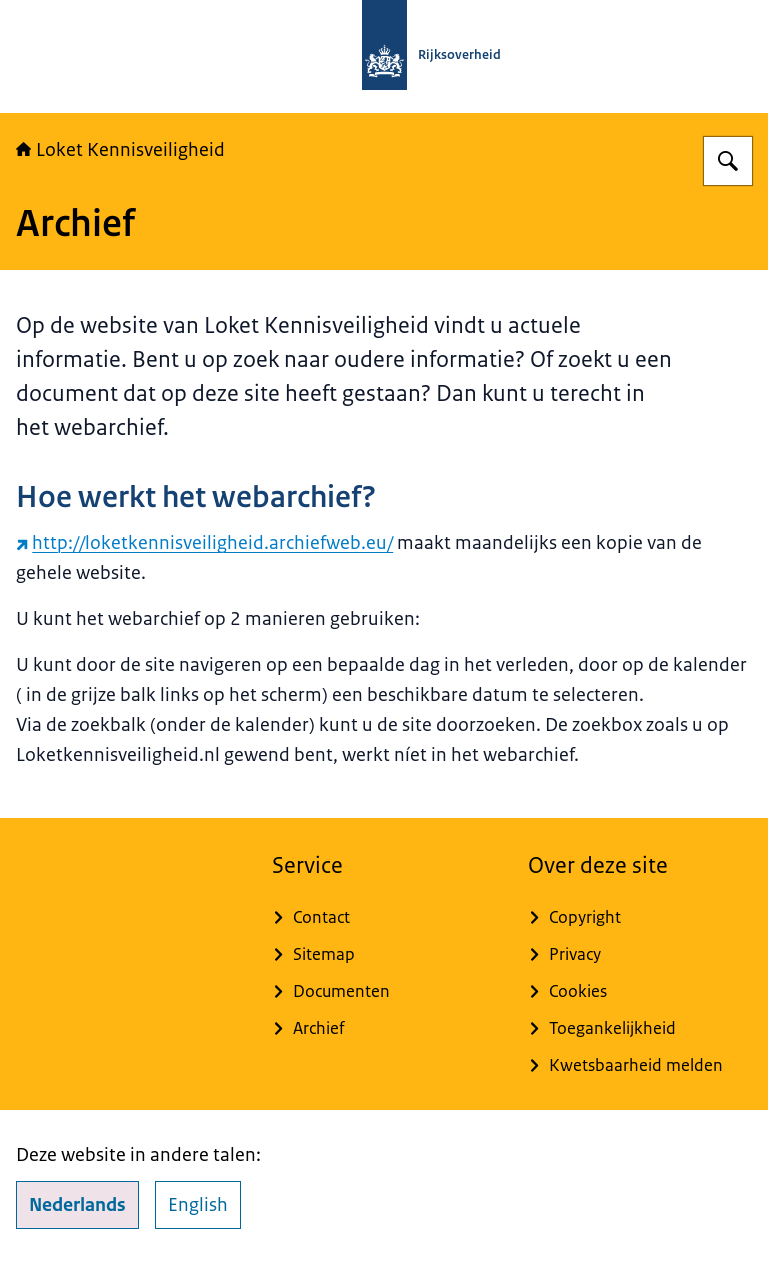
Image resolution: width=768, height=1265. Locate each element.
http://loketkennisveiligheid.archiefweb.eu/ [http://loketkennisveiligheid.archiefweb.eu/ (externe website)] (204, 543)
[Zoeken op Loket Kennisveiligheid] (728, 161)
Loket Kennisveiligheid (120, 150)
